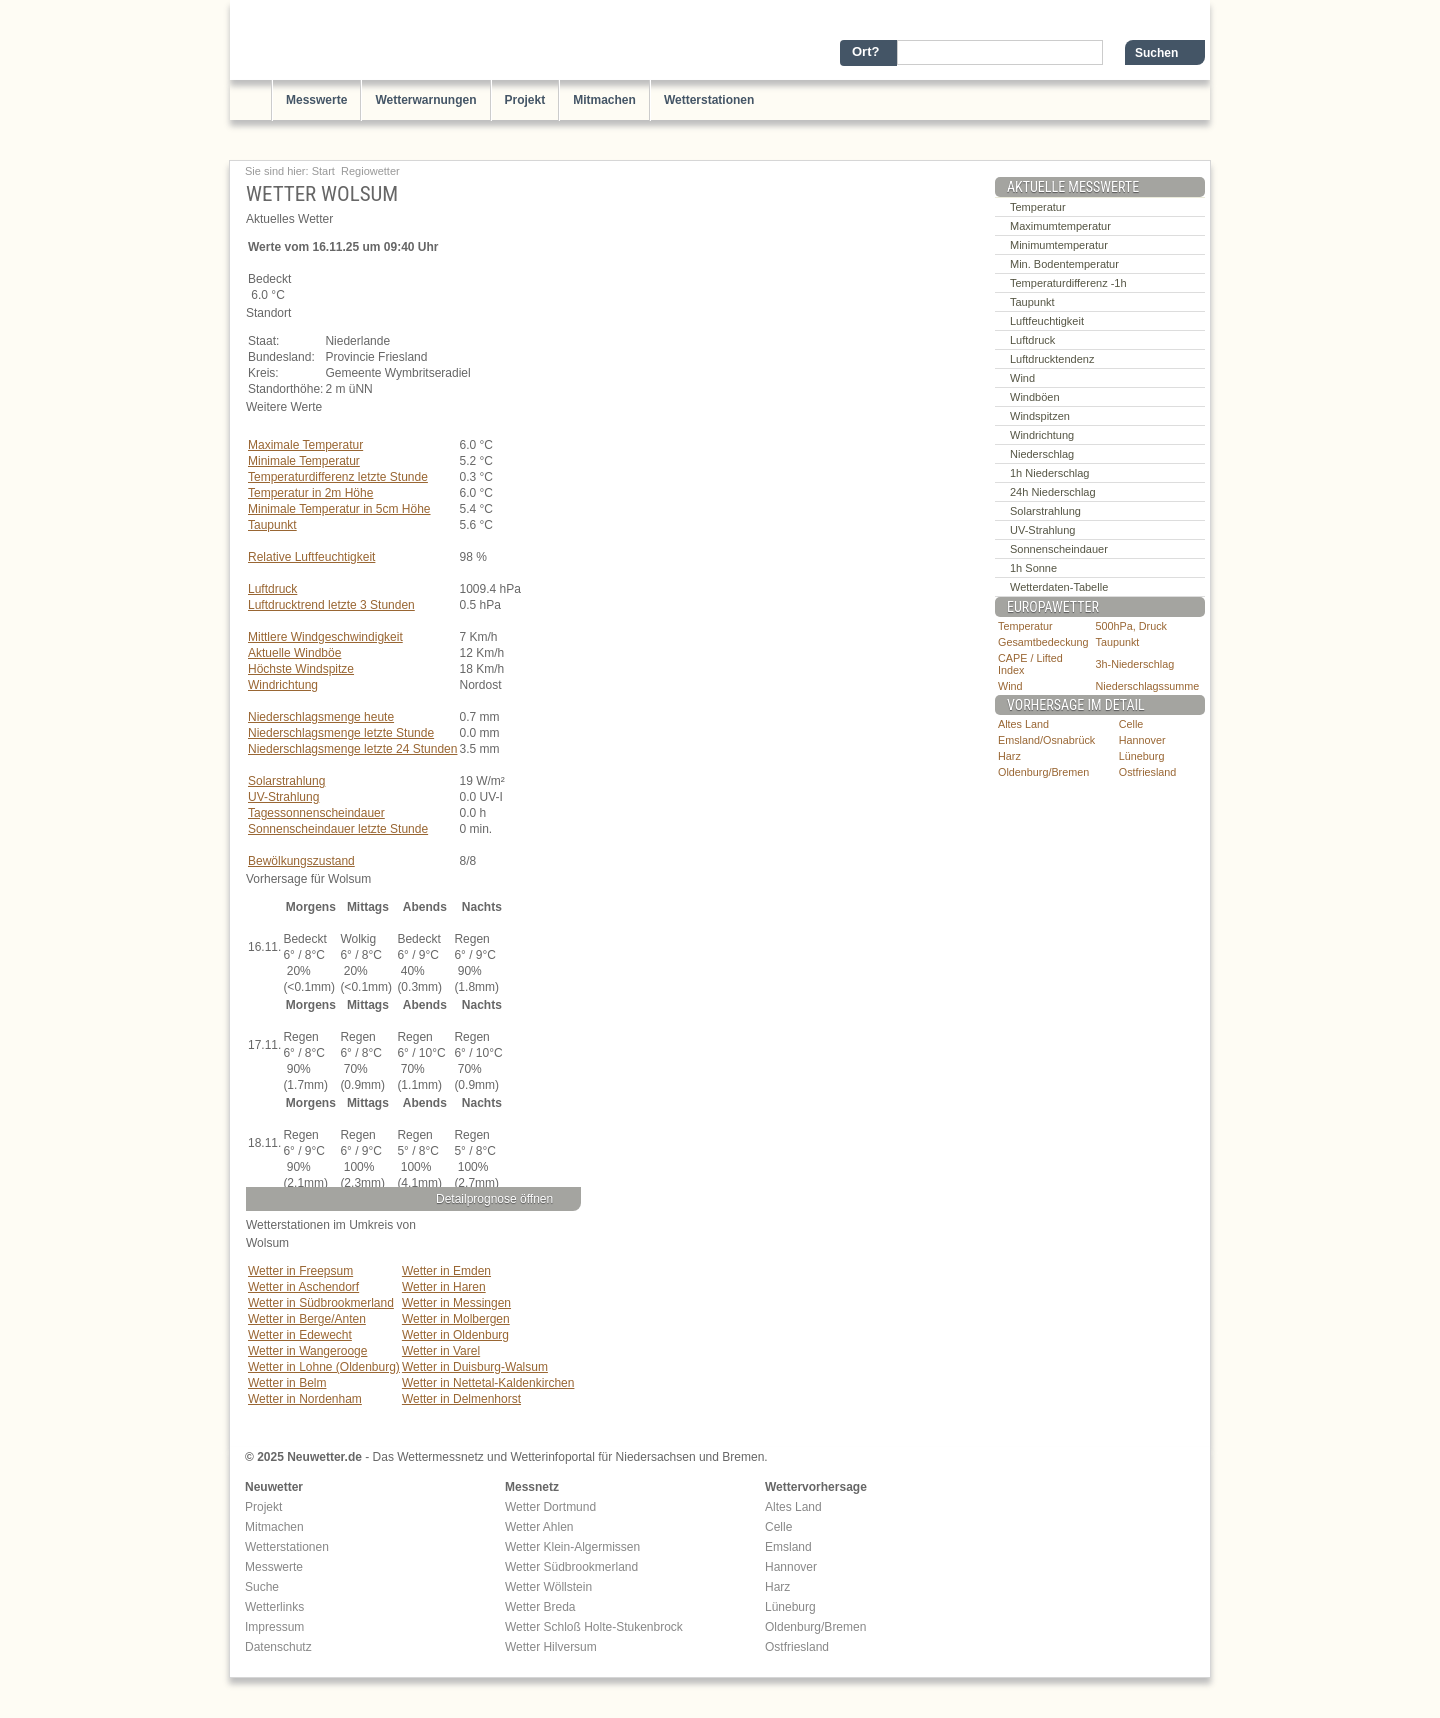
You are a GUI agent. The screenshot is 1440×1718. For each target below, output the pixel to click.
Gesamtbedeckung (1043, 642)
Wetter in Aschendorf (303, 1287)
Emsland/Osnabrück (1046, 740)
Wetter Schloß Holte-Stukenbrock (594, 1627)
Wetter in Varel (441, 1351)
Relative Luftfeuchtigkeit (311, 557)
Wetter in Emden (446, 1271)
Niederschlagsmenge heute (321, 717)
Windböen (1035, 397)
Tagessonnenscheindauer (316, 813)
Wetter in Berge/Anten (307, 1319)
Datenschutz (278, 1647)
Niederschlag (1042, 454)
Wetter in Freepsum (300, 1271)
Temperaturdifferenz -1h (1068, 283)
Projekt (525, 100)
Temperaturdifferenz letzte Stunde (338, 477)
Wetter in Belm (287, 1383)
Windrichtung (283, 685)
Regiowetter (370, 171)
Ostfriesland (1148, 772)
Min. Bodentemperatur (1064, 264)
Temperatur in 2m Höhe (310, 493)
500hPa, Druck (1131, 626)
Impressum (274, 1627)
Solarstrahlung (286, 781)
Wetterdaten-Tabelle (1059, 587)
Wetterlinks (274, 1607)
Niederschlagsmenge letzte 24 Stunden (352, 749)
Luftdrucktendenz (1052, 359)
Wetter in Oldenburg (455, 1335)
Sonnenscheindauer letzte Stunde (338, 829)
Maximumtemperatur (1060, 226)
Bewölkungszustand (301, 861)
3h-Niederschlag (1135, 664)
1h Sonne (1033, 568)
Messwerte (316, 100)
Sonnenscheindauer (1059, 549)
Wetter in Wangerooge (307, 1351)
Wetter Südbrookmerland (571, 1567)
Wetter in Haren (444, 1287)
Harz (1009, 756)
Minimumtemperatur (1059, 245)
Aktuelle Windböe (294, 653)
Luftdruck (272, 589)
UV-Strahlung (283, 797)
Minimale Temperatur (304, 461)
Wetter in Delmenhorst (461, 1399)
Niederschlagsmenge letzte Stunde (341, 733)
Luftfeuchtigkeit (1047, 321)
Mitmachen (604, 100)
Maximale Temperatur (305, 445)
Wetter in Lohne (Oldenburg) (324, 1367)
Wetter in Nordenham (305, 1399)
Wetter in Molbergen (456, 1319)
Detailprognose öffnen (494, 1199)
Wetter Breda (540, 1607)
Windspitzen (1040, 416)
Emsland (788, 1547)
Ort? (865, 51)
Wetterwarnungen (425, 100)
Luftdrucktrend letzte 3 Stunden (331, 605)
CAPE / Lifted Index (1030, 664)
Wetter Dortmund (550, 1507)
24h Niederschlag (1053, 492)
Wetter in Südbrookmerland (321, 1303)
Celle (1131, 724)
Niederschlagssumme (1148, 686)
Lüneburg (1142, 756)
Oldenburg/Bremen (1043, 772)
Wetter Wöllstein (548, 1587)
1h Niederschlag (1050, 473)
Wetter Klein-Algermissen (572, 1547)
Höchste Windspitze (301, 669)
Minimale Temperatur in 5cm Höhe (339, 509)
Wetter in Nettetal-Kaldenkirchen (488, 1383)
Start (323, 171)
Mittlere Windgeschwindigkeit (325, 637)
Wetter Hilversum (551, 1647)
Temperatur (1038, 207)
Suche (262, 1587)
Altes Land (1023, 724)
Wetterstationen (709, 100)
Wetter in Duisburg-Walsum (475, 1367)
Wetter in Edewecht (300, 1335)
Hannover (1142, 740)
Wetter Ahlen (539, 1527)
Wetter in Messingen (456, 1303)
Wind (1022, 378)
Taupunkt (272, 525)
